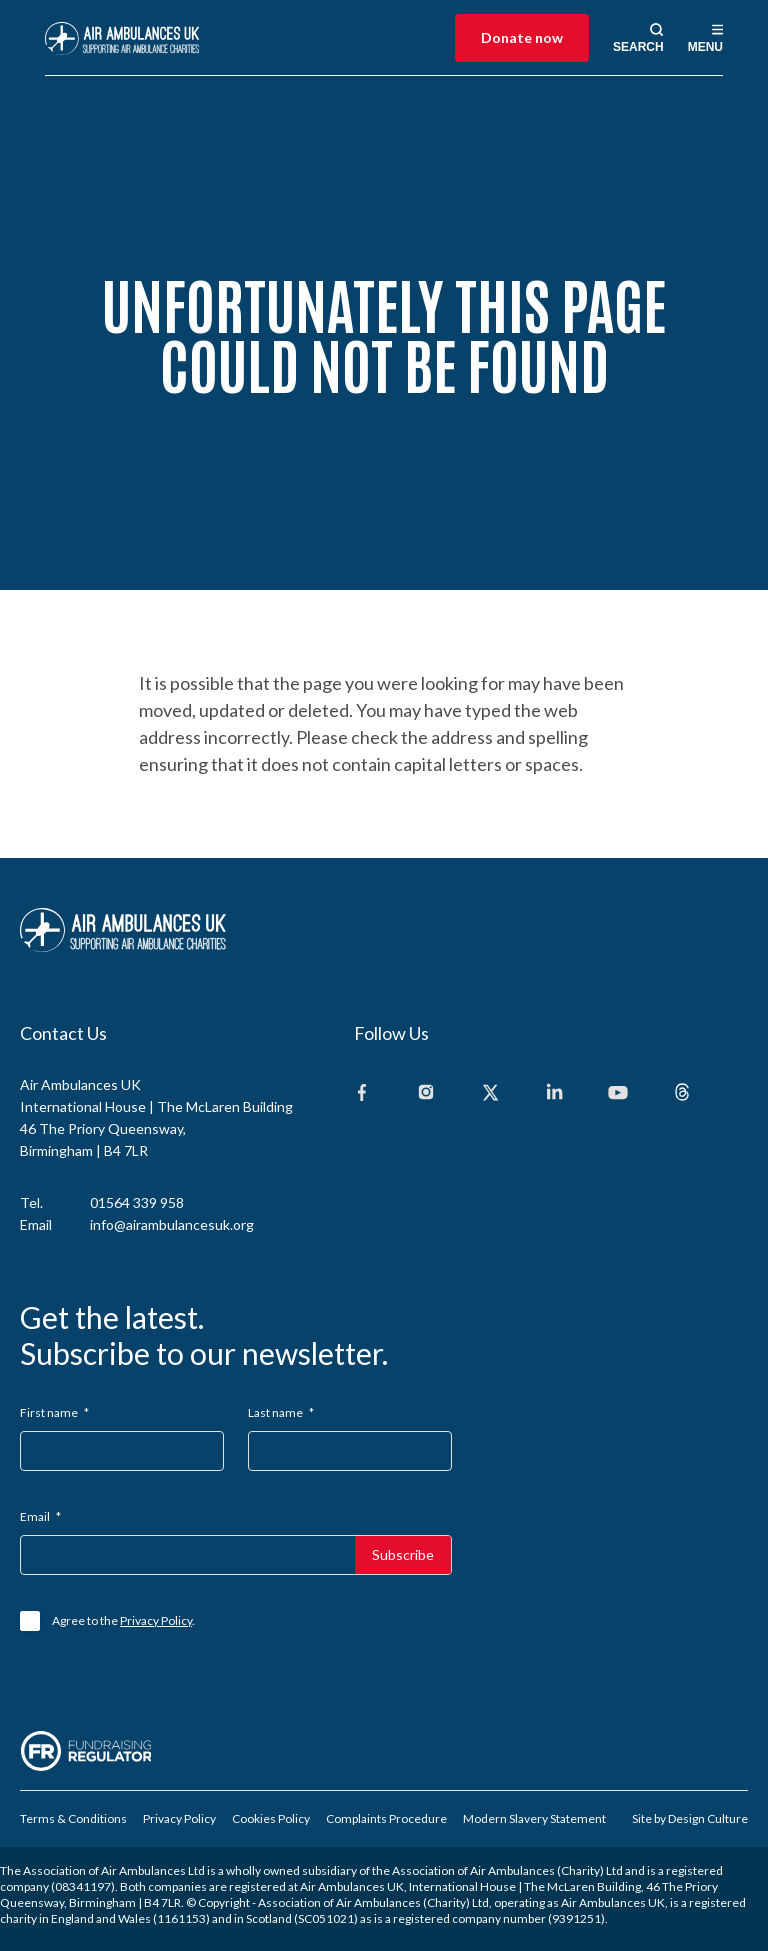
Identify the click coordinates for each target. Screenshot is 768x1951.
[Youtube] (618, 1093)
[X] (490, 1093)
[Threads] (682, 1093)
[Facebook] (362, 1093)
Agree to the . (123, 1620)
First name (54, 1412)
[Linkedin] (554, 1093)
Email (40, 1516)
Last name (281, 1412)
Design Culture (708, 1818)
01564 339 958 (137, 1202)
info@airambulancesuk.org (172, 1224)
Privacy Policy (156, 1620)
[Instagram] (426, 1093)
